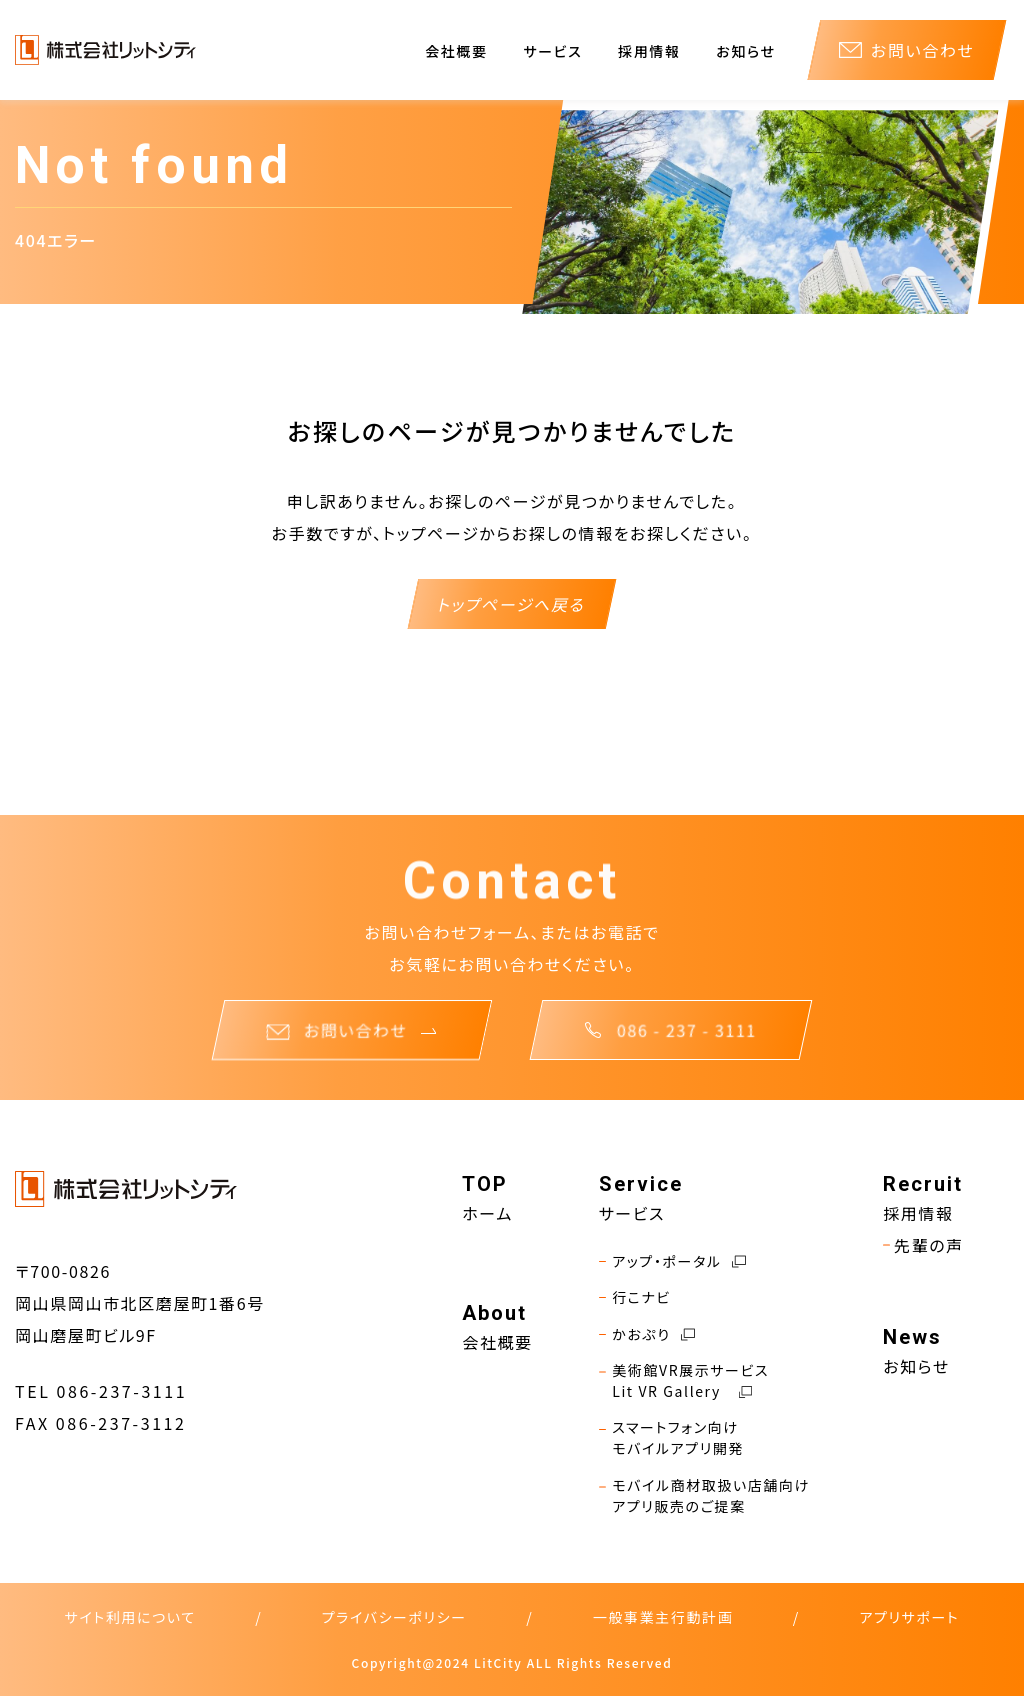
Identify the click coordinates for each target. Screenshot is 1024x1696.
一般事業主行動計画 (663, 1617)
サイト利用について (130, 1617)
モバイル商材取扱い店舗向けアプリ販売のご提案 (704, 1496)
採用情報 (649, 51)
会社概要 (456, 51)
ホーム (487, 1213)
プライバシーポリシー (394, 1617)
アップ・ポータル (672, 1261)
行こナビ (635, 1297)
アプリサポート (909, 1617)
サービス (552, 51)
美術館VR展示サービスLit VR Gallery (684, 1381)
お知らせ (745, 51)
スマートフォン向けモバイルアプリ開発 (671, 1438)
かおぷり (647, 1334)
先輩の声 (923, 1245)
